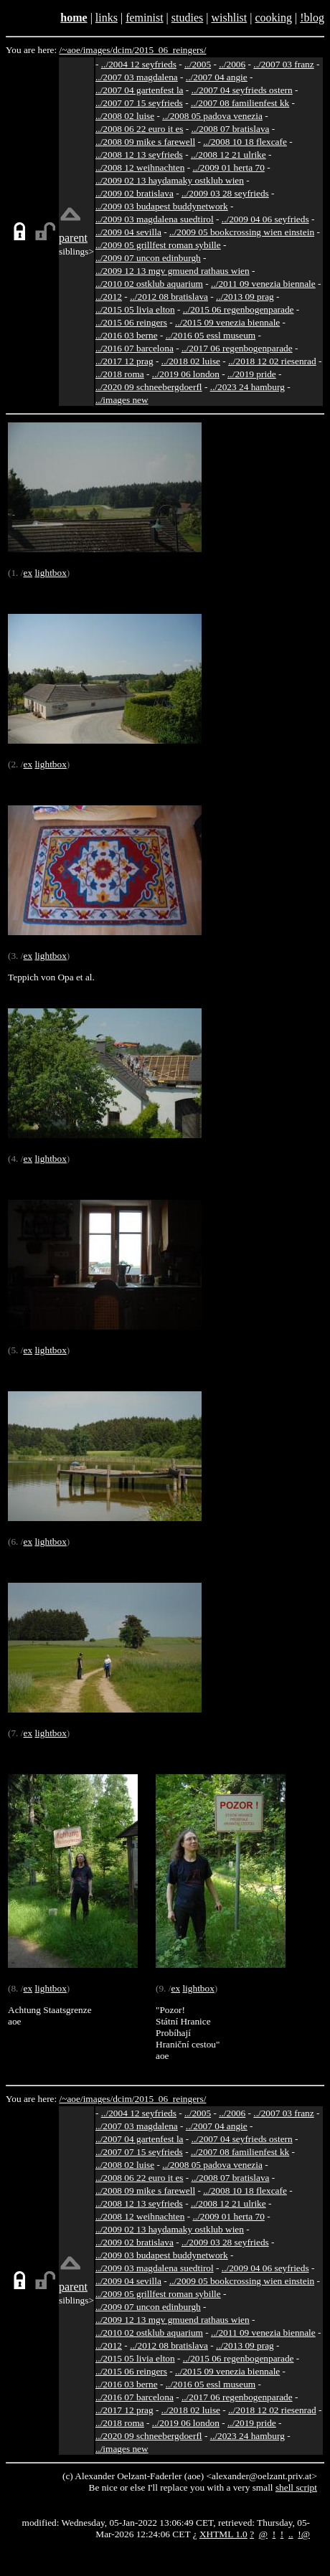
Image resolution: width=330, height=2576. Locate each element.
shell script (296, 2487)
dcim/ (123, 49)
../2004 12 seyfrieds (138, 64)
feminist (144, 17)
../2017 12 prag (124, 361)
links (106, 17)
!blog (312, 17)
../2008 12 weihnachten (139, 167)
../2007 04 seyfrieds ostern (242, 90)
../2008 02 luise (124, 115)
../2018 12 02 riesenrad (272, 361)
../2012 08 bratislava (169, 296)
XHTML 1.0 (223, 2534)
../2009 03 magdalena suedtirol (154, 219)
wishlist (229, 17)
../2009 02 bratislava (134, 193)
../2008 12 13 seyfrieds (139, 154)
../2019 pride (251, 374)
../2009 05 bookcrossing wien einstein (241, 232)
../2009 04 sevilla (128, 232)
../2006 (232, 64)
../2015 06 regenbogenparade (238, 309)
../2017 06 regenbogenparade (237, 348)
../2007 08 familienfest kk (240, 103)
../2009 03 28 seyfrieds (225, 193)
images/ (98, 49)
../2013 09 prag (245, 296)
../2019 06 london (186, 374)
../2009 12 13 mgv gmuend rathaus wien (172, 270)
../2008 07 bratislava (231, 128)
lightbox (50, 572)
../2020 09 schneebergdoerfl (148, 387)
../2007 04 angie (217, 77)
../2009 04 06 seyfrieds (265, 219)
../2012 (108, 296)
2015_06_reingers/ (170, 49)
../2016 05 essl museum (211, 335)
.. (290, 2534)
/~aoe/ (71, 49)
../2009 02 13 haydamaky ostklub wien (169, 180)
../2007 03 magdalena (136, 77)
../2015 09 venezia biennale (227, 322)
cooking (273, 17)
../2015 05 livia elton (135, 309)
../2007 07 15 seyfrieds (139, 103)
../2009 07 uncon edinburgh (148, 257)
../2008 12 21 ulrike (228, 154)
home (73, 17)
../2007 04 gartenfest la (139, 90)
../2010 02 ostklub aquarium (149, 283)
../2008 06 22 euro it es (139, 128)
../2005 (197, 64)
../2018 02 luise (190, 361)
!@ (304, 2534)
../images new (121, 399)
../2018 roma (119, 374)
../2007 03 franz (283, 64)
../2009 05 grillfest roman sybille (158, 245)
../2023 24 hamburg (247, 387)
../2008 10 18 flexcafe (245, 141)
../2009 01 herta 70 (228, 167)
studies (187, 17)
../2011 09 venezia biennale (263, 283)
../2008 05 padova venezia (212, 115)
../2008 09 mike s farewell (145, 141)
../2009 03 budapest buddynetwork (161, 206)
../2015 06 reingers (131, 322)
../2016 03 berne (126, 335)
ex (27, 572)
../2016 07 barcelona (134, 348)
